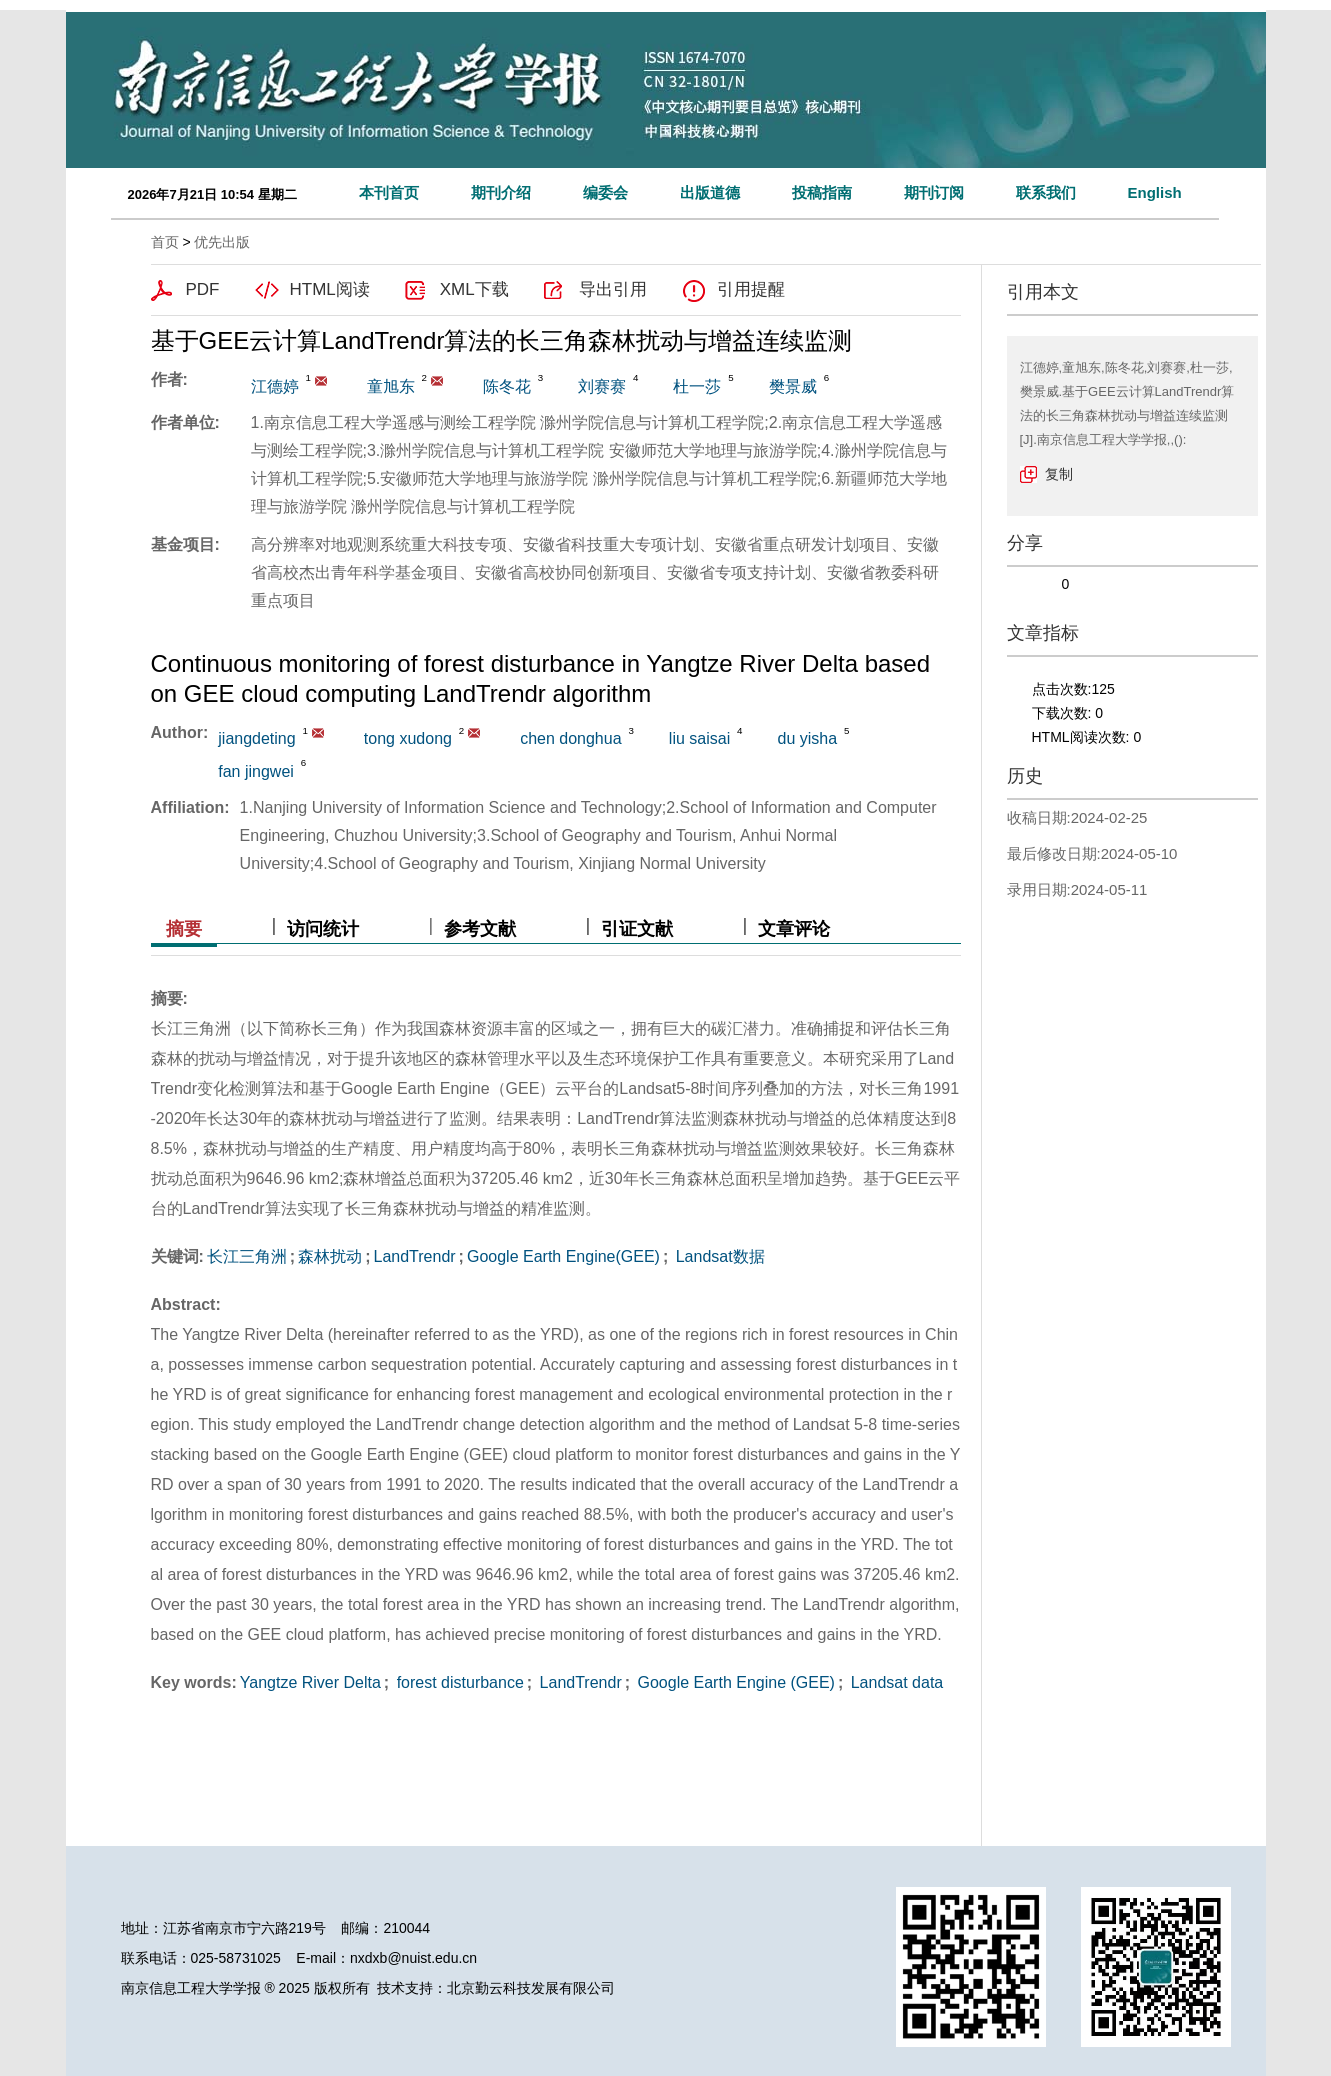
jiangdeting (256, 738)
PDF (203, 289)
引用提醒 (751, 289)
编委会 (605, 192)
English (1155, 192)
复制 (1059, 474)
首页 (165, 242)
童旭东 (391, 386)
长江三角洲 (247, 1256)
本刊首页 (389, 192)
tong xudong (408, 738)
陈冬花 (507, 386)
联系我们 (1046, 192)
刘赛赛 (602, 386)
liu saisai (699, 738)
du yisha (808, 738)
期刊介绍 (501, 192)
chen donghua (570, 738)
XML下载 (474, 289)
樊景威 (793, 386)
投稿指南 (822, 192)
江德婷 (275, 386)
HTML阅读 (330, 289)
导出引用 (613, 289)
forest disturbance (458, 1682)
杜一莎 (697, 386)
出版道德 (710, 192)
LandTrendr (414, 1256)
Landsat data (894, 1682)
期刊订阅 (934, 192)
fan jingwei (256, 771)
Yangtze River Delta (310, 1682)
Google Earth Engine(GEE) (563, 1256)
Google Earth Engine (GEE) (734, 1682)
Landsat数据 (717, 1256)
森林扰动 (330, 1256)
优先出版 (222, 242)
